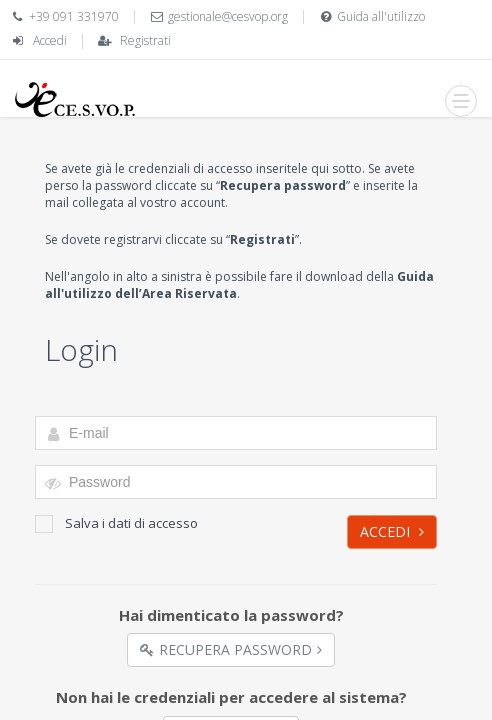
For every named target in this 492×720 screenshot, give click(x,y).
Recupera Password (231, 649)
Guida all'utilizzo (381, 16)
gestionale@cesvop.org (228, 16)
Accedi (50, 40)
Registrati (145, 40)
